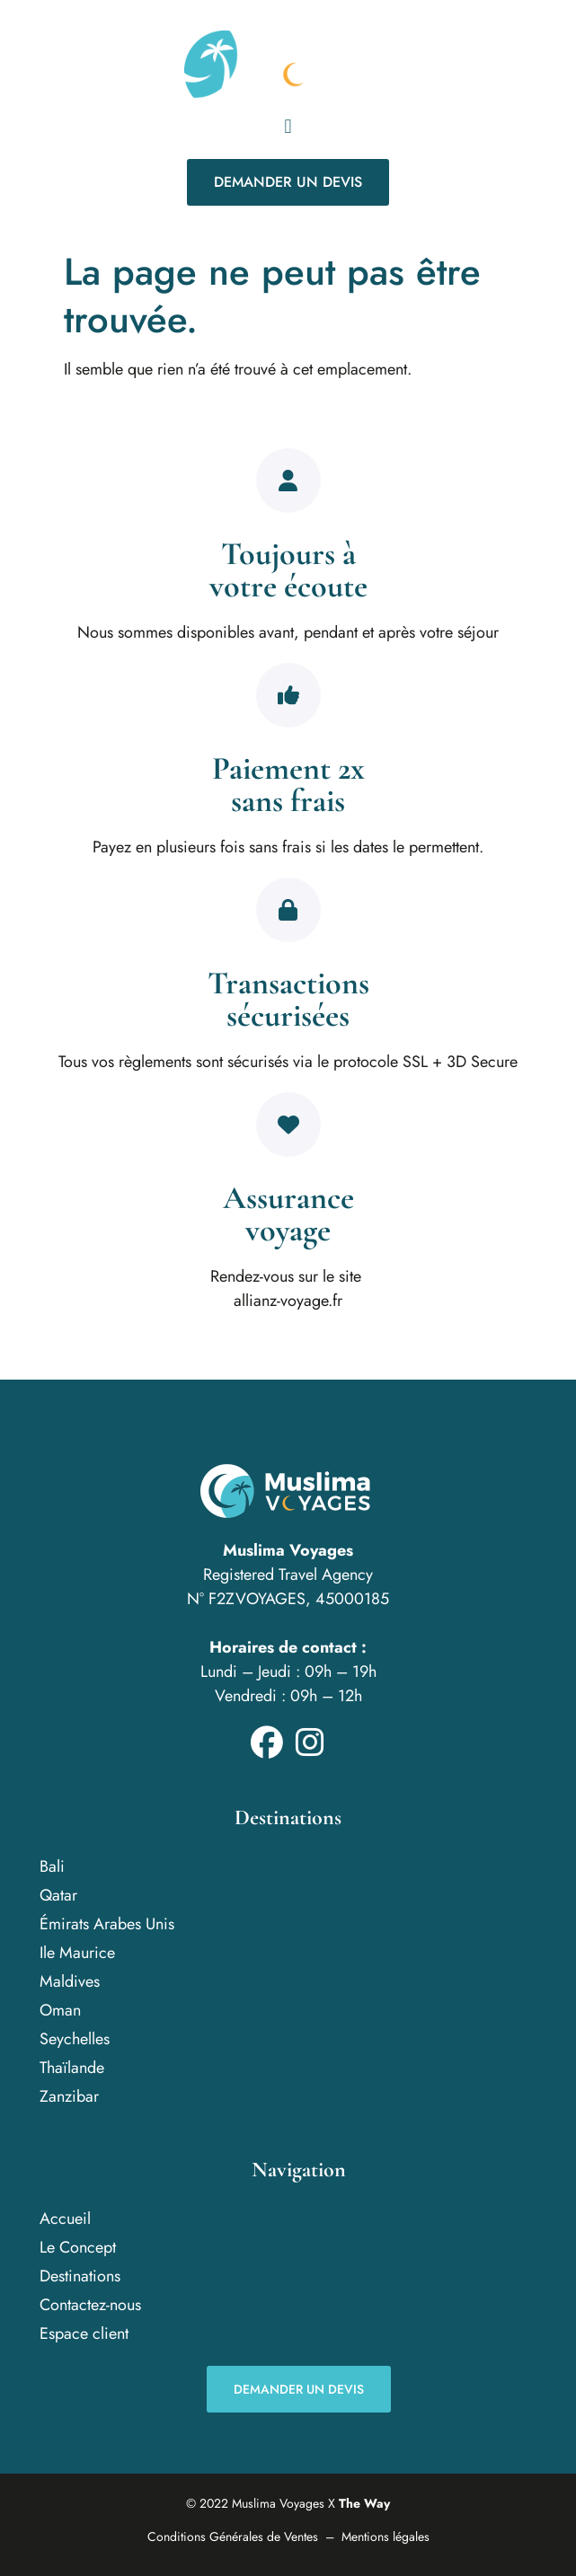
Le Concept (78, 2247)
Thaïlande (72, 2067)
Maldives (70, 1981)
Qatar (58, 1895)
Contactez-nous (90, 2304)
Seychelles (75, 2039)
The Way (364, 2503)
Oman (60, 2010)
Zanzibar (69, 2096)
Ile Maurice (77, 1952)
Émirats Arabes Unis (107, 1924)
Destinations (80, 2276)
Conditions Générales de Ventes (232, 2536)
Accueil (65, 2218)
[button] (288, 126)
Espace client (84, 2333)
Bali (52, 1866)
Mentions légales (385, 2536)
